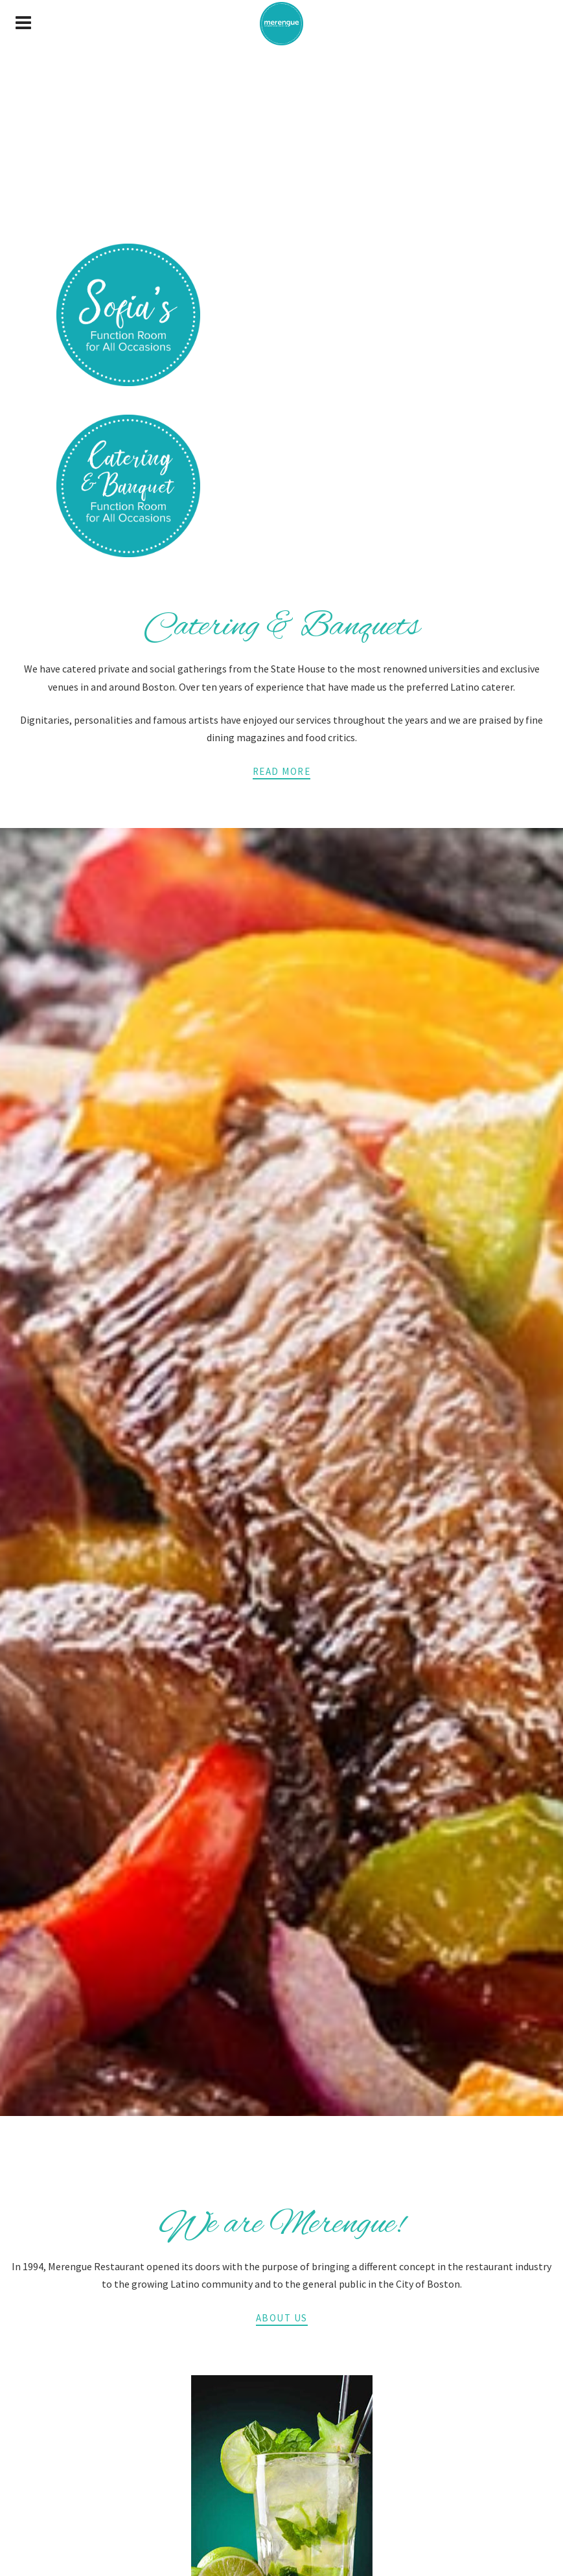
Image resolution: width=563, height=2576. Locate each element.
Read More (282, 771)
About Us (282, 2318)
